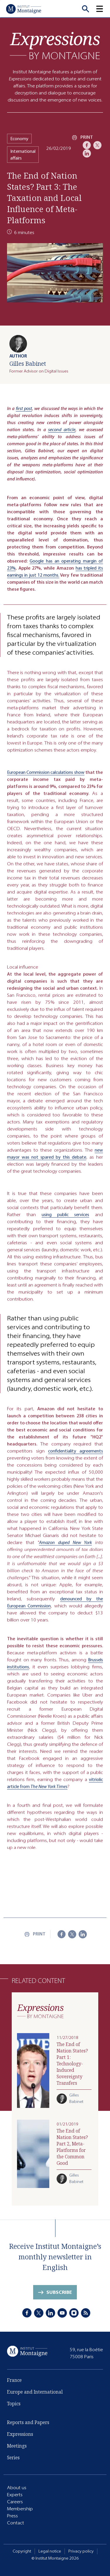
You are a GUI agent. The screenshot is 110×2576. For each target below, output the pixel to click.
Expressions (20, 2434)
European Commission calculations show (45, 777)
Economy (19, 138)
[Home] (23, 9)
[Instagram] (74, 2313)
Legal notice (49, 2551)
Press (12, 2516)
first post (24, 408)
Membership (20, 2508)
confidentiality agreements (75, 1456)
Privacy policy (81, 2551)
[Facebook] (87, 145)
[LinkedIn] (87, 153)
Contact (15, 2523)
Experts (15, 2494)
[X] (97, 145)
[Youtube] (62, 2313)
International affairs (22, 154)
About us (16, 2487)
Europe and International (35, 2393)
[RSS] (85, 2313)
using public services (65, 1219)
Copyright (22, 2551)
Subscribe (59, 2293)
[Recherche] (85, 9)
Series (13, 2458)
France (14, 2381)
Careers (15, 2501)
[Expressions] (55, 45)
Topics (14, 2405)
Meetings (17, 2446)
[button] (103, 9)
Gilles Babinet (27, 363)
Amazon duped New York (65, 1547)
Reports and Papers (28, 2422)
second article (61, 429)
